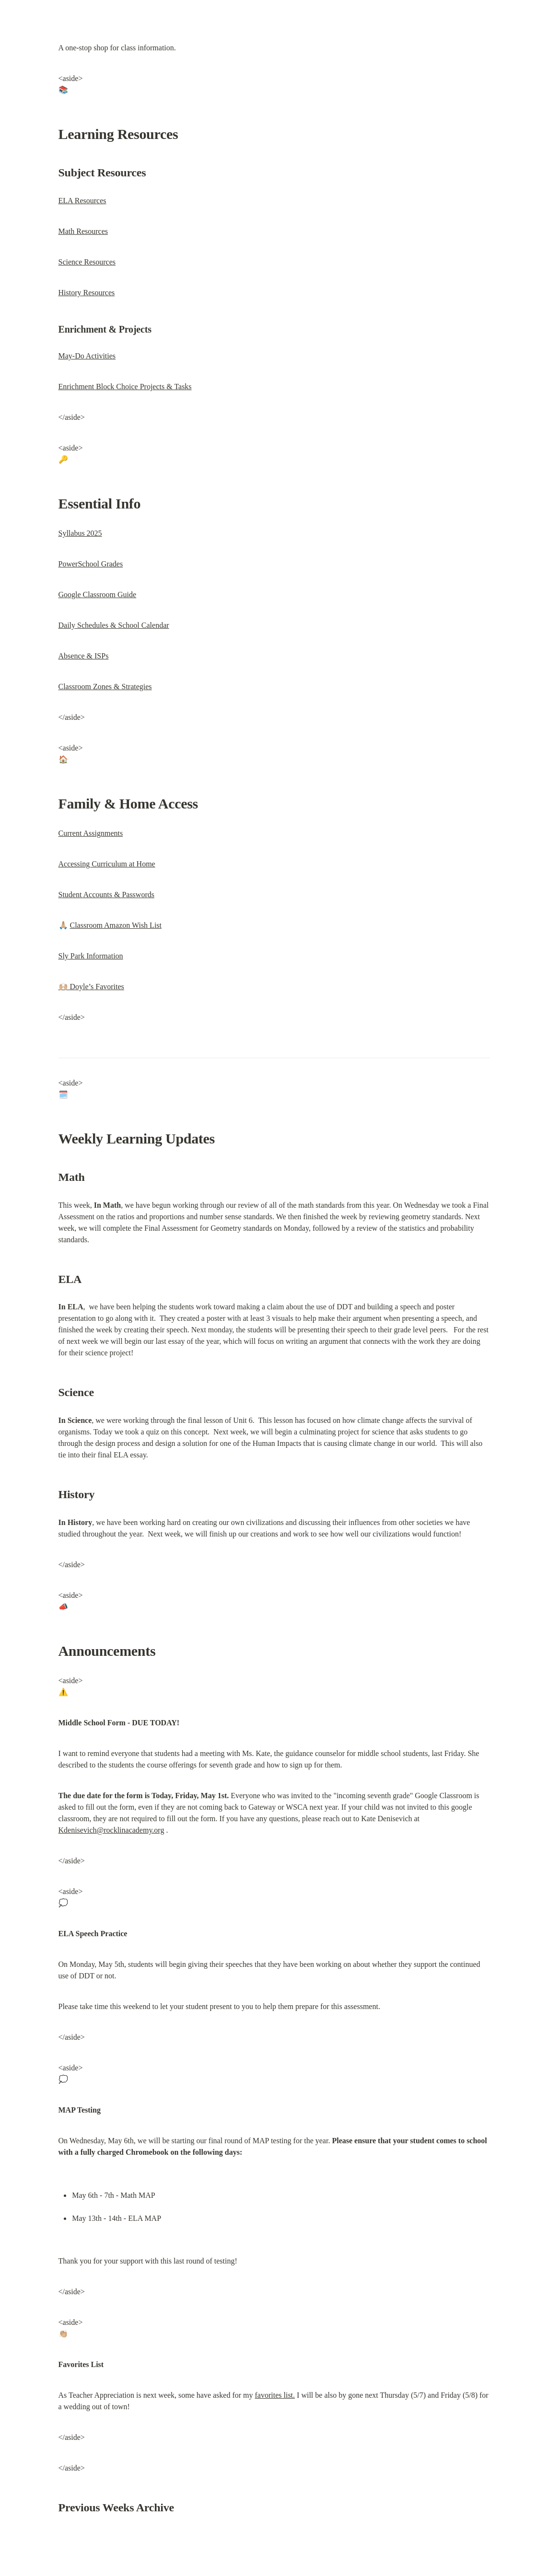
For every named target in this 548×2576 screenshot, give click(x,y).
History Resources (86, 293)
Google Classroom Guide (97, 594)
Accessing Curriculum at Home (106, 864)
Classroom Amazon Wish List (116, 925)
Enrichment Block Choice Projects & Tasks (125, 386)
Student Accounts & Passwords (106, 894)
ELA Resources (82, 200)
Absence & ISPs (83, 656)
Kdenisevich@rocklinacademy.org (111, 1830)
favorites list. (275, 2395)
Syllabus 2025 (80, 533)
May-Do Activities (87, 356)
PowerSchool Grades (90, 564)
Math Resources (83, 231)
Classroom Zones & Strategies (105, 686)
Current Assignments (90, 833)
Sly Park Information (90, 956)
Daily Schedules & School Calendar (113, 625)
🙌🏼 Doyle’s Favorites (91, 986)
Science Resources (87, 262)
